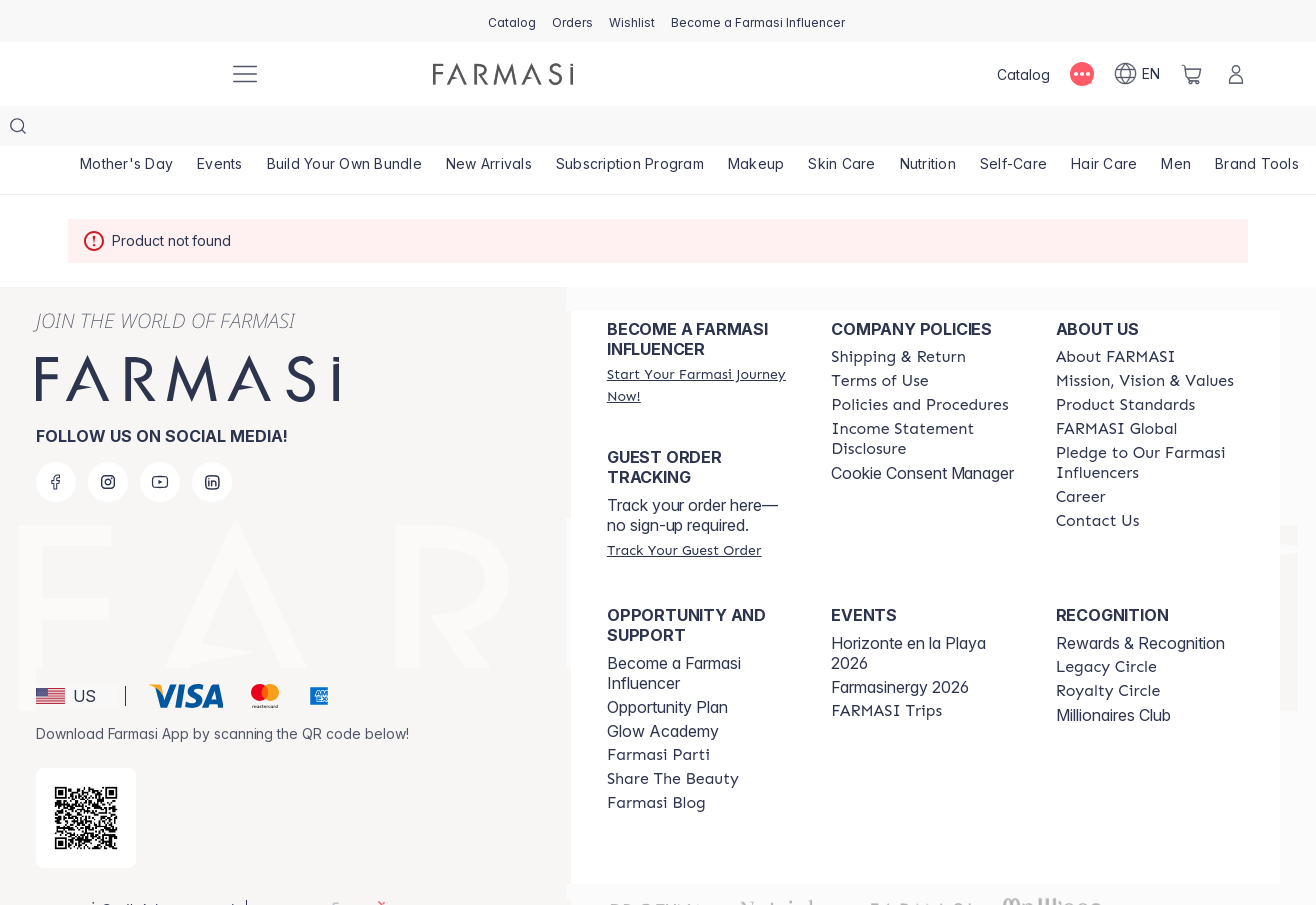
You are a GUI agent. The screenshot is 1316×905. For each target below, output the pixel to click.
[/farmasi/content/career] (1081, 457)
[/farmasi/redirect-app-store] (86, 778)
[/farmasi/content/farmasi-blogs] (656, 763)
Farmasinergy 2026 (900, 647)
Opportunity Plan (667, 667)
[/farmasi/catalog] (512, 21)
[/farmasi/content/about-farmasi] (1116, 317)
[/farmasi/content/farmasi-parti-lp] (658, 715)
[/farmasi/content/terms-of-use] (879, 341)
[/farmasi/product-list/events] (220, 130)
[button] (77, 656)
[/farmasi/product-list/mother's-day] (126, 130)
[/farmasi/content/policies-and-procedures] (919, 365)
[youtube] (160, 442)
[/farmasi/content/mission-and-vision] (1145, 341)
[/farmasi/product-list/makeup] (756, 130)
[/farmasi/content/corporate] (1117, 389)
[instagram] (108, 442)
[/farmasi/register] (572, 21)
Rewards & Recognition (1140, 603)
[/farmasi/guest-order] (684, 510)
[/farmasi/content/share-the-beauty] (673, 739)
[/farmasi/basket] (1192, 74)
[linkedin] (212, 442)
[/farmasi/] (138, 74)
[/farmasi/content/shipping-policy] (898, 317)
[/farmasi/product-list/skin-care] (841, 130)
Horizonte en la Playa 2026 (908, 613)
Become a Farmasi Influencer (674, 633)
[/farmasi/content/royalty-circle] (1108, 651)
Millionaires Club (1113, 675)
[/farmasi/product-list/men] (1176, 130)
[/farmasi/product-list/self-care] (1013, 130)
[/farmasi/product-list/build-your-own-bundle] (344, 130)
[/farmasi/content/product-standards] (1126, 365)
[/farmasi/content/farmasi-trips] (886, 671)
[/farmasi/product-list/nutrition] (928, 130)
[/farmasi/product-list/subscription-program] (630, 130)
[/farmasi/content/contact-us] (1098, 481)
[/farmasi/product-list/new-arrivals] (489, 130)
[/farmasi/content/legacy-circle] (1106, 627)
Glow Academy (663, 691)
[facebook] (56, 442)
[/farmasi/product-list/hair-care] (1104, 130)
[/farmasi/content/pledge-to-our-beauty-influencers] (1150, 423)
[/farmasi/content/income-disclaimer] (925, 399)
